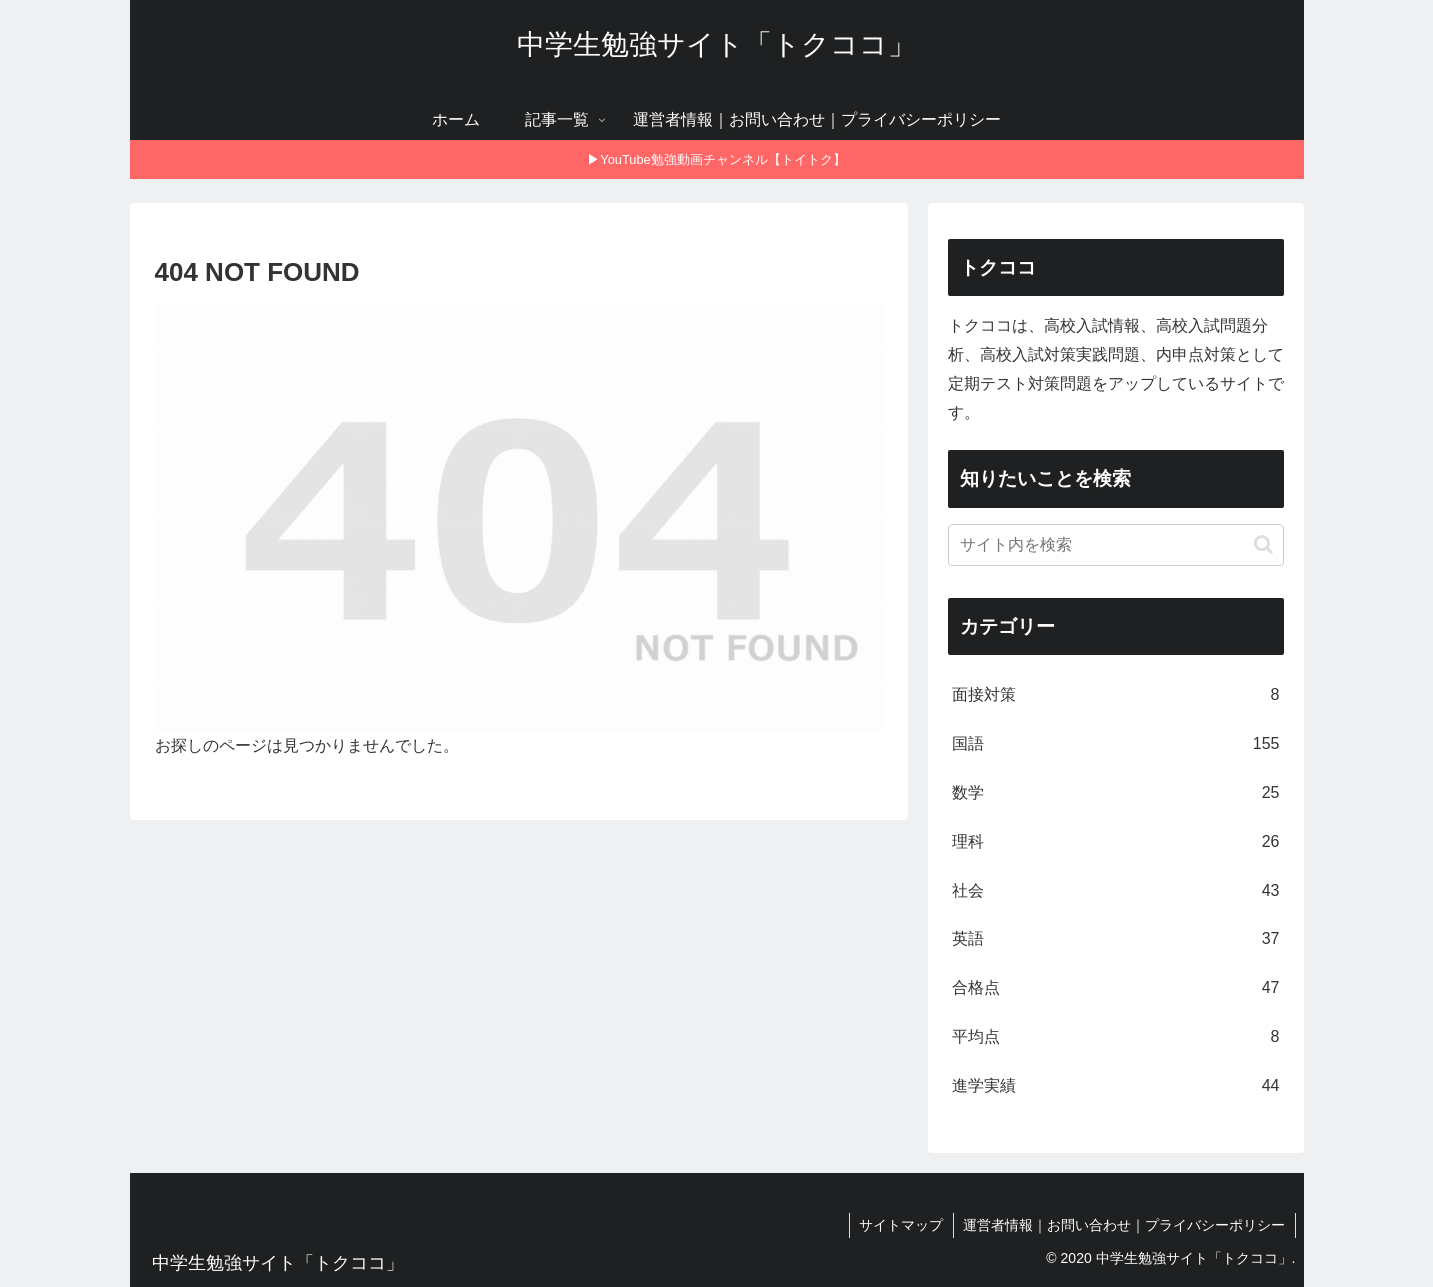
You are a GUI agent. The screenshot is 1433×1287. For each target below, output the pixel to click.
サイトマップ (900, 1225)
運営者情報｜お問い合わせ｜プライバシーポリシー (1124, 1225)
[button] (1263, 544)
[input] (1116, 545)
